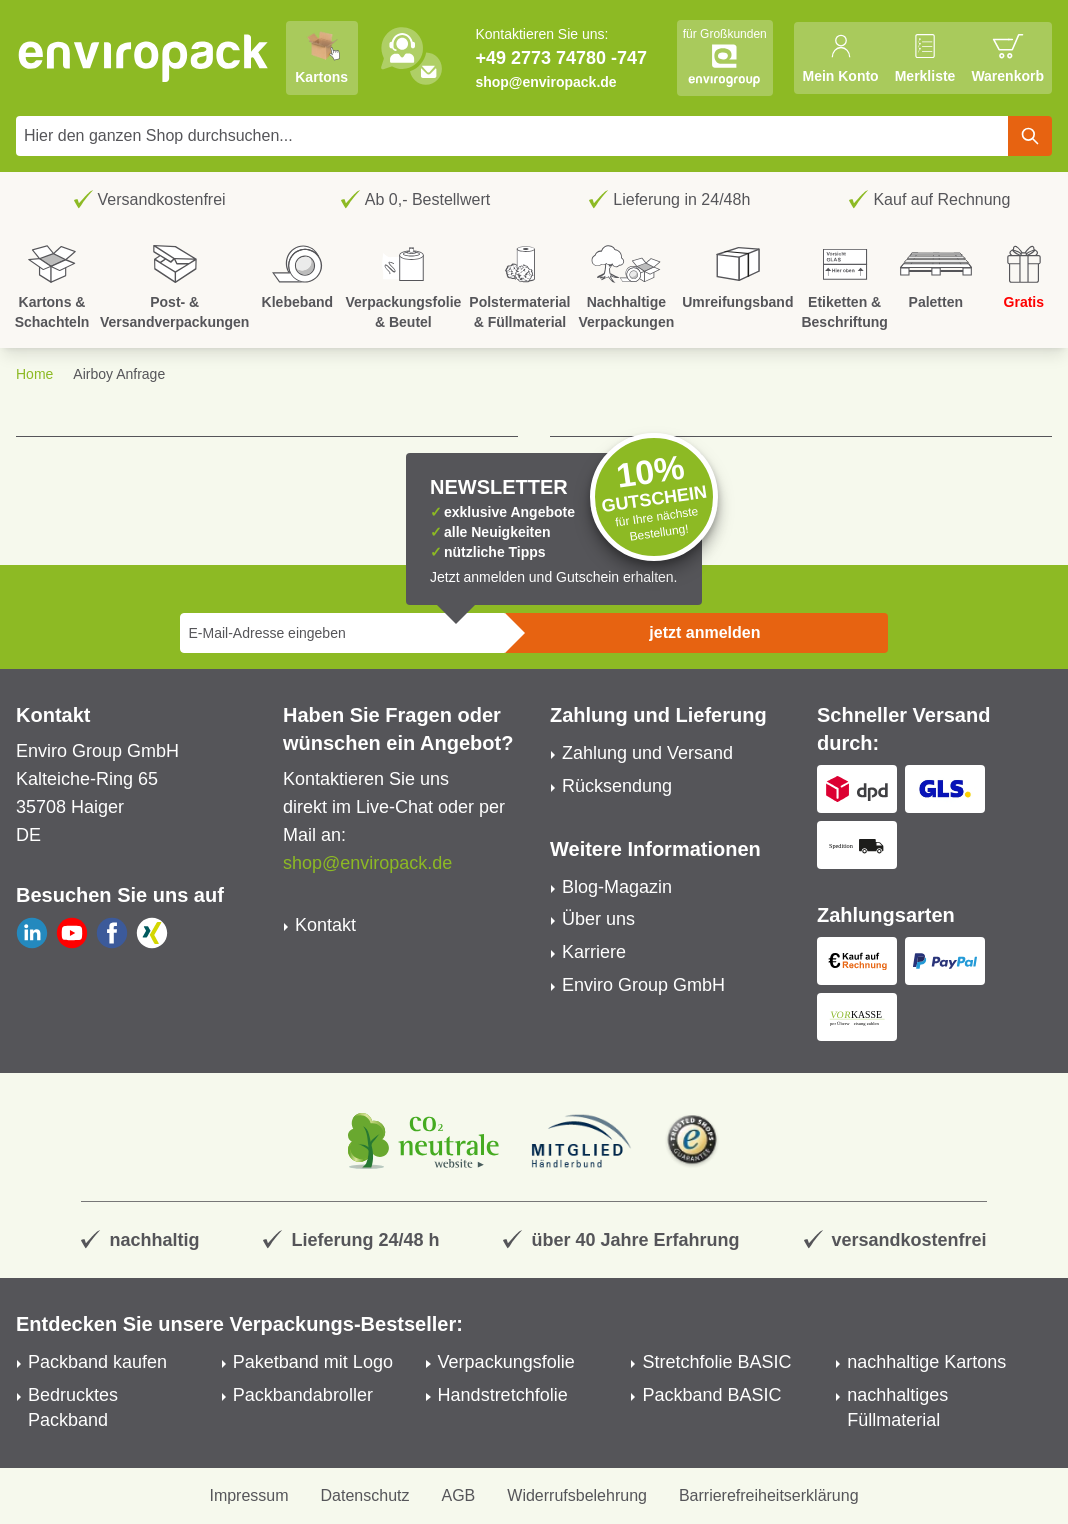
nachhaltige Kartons (926, 1362)
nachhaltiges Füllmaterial (897, 1407)
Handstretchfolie (503, 1395)
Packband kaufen (97, 1362)
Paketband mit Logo (313, 1362)
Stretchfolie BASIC (716, 1362)
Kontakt (325, 925)
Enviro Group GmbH (643, 985)
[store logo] (144, 58)
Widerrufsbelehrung (577, 1495)
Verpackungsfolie (506, 1362)
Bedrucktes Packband (73, 1407)
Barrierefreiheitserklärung (769, 1495)
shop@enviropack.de (545, 82)
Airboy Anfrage (119, 374)
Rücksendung (617, 786)
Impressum (248, 1495)
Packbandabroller (303, 1395)
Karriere (594, 952)
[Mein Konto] (840, 58)
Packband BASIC (711, 1395)
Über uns (598, 919)
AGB (459, 1495)
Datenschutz (365, 1495)
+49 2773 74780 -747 (561, 58)
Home (34, 374)
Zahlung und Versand (647, 753)
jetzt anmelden (704, 632)
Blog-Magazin (617, 887)
